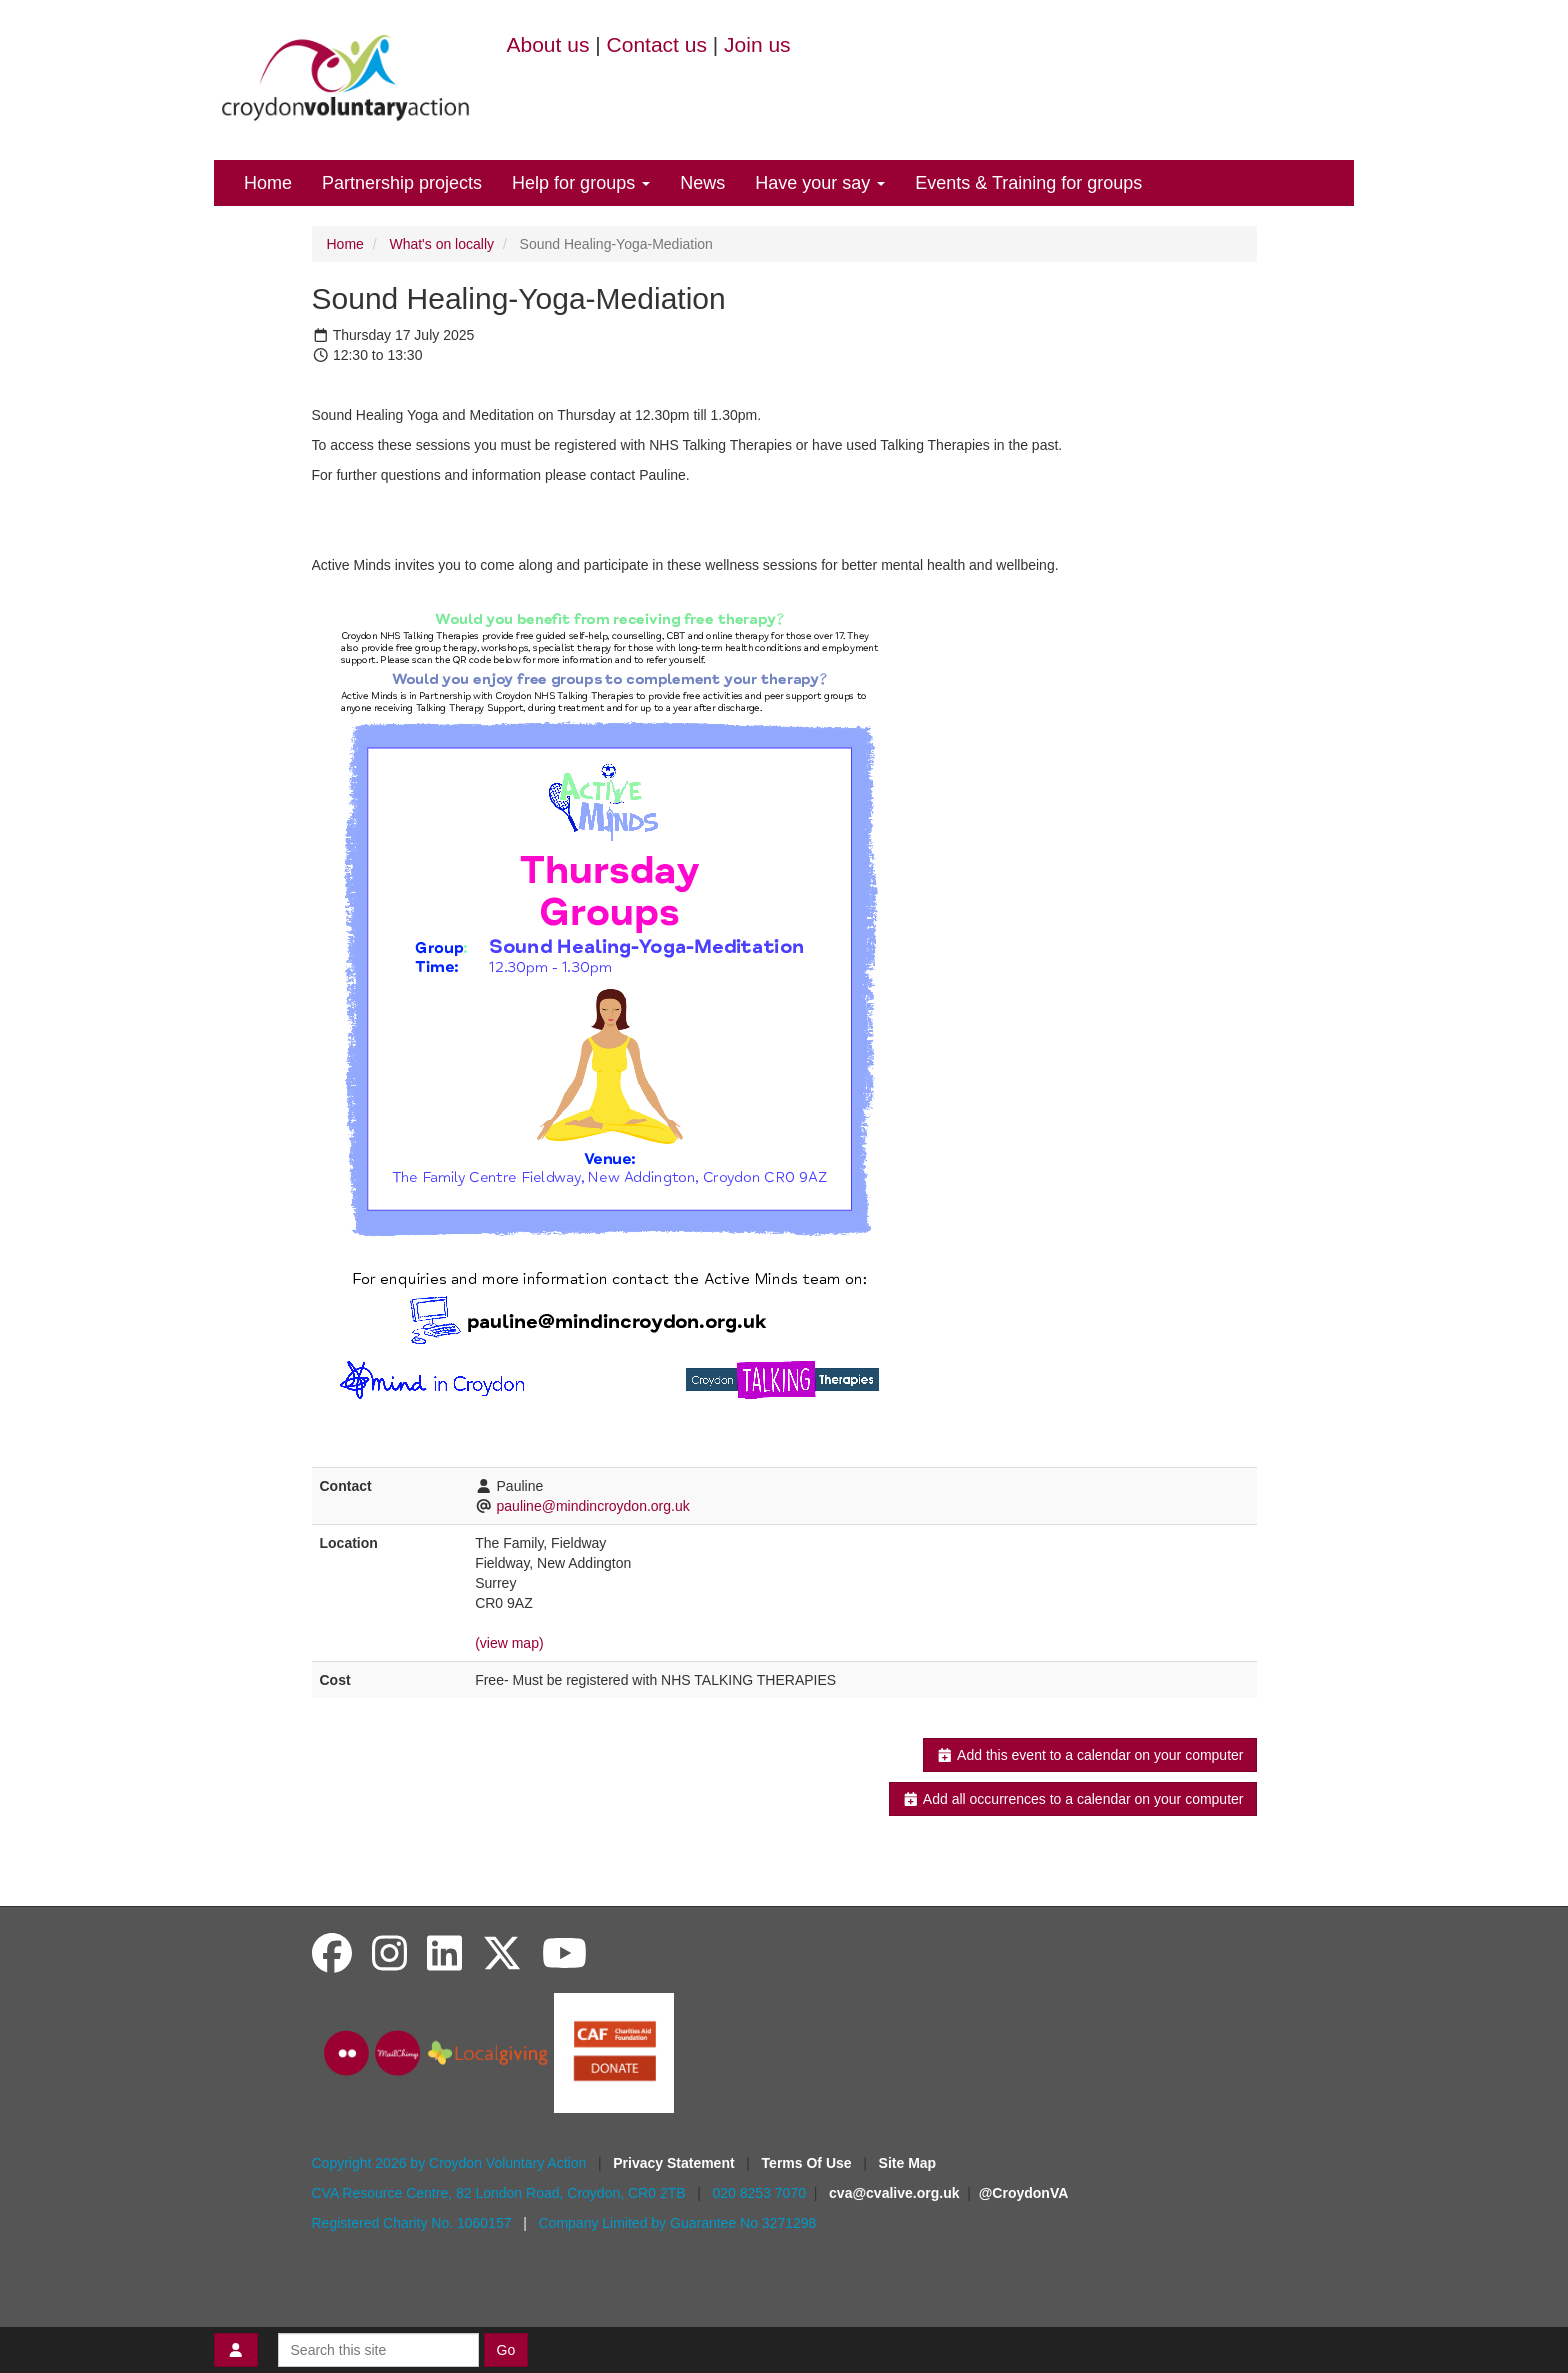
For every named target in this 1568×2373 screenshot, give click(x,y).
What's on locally (441, 244)
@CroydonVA (1024, 2193)
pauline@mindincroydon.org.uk (593, 1506)
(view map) (509, 1643)
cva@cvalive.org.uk (894, 2193)
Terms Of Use (809, 2163)
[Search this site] (378, 2350)
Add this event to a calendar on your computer (1089, 1755)
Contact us (657, 44)
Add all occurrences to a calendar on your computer (1072, 1799)
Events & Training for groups (1028, 183)
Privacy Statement (675, 2163)
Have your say (820, 183)
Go (506, 2350)
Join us (757, 44)
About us (548, 44)
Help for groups (581, 183)
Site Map (908, 2163)
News (702, 183)
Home (268, 183)
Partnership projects (402, 183)
